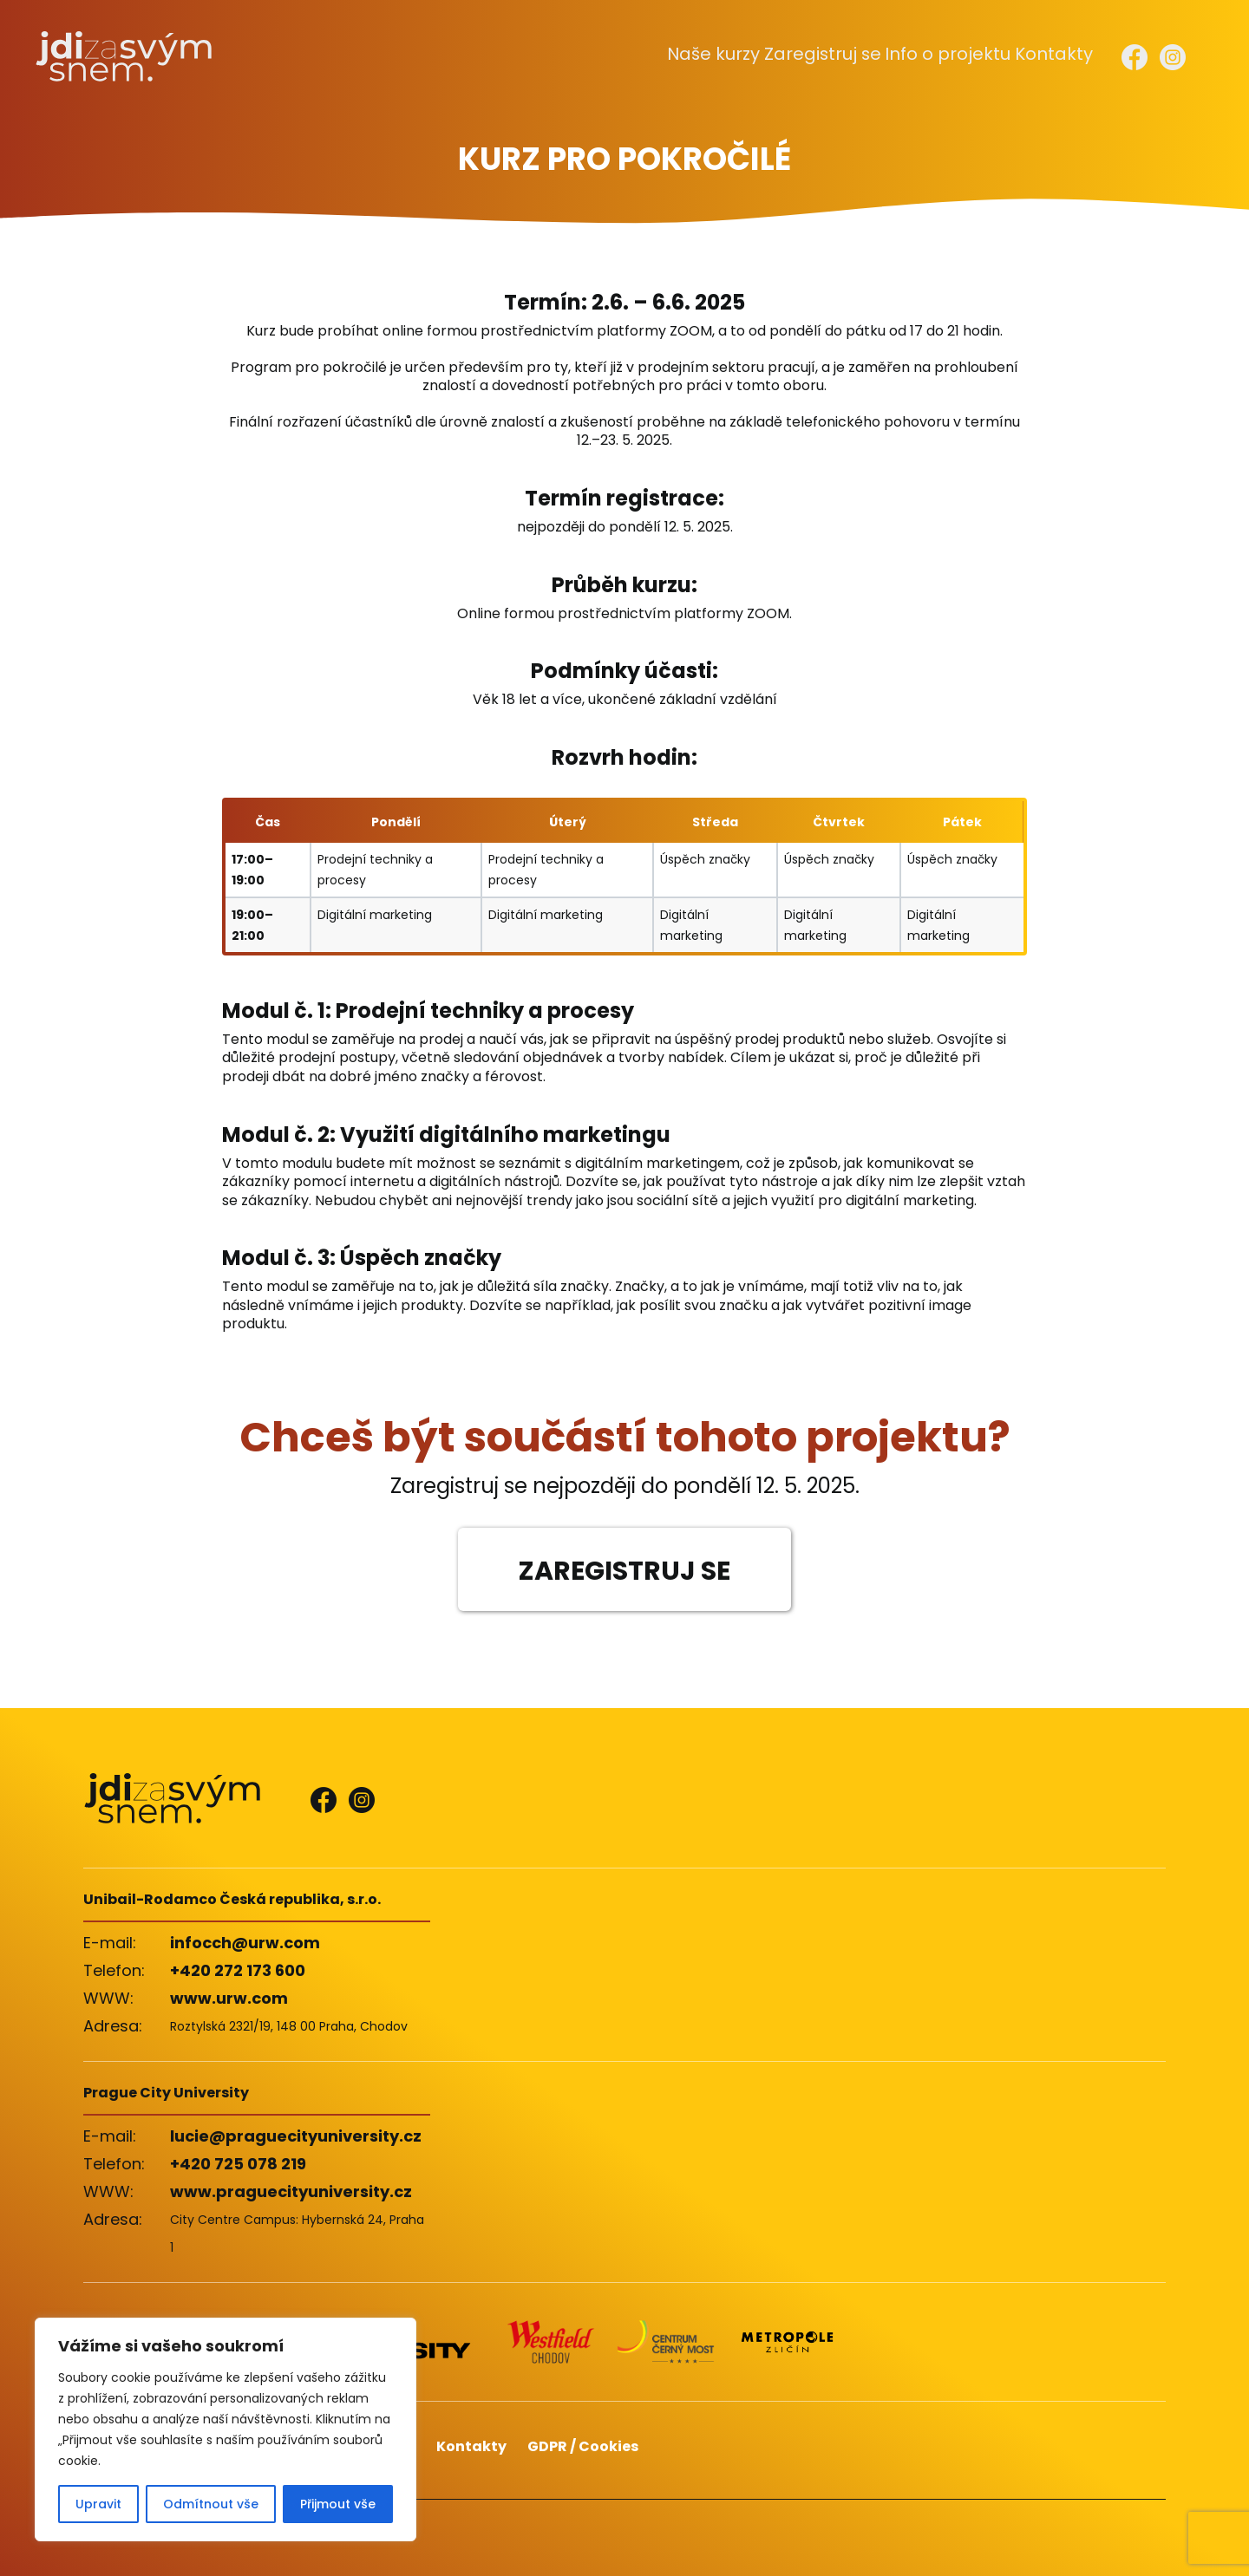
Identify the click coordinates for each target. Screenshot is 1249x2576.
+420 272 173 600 (237, 1970)
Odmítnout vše (210, 2504)
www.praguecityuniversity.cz (291, 2191)
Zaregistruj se (844, 55)
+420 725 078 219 (238, 2164)
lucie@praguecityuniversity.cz (296, 2136)
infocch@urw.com (245, 1942)
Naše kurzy (744, 55)
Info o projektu (956, 55)
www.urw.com (229, 1998)
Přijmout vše (338, 2504)
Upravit (98, 2504)
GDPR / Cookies (582, 2446)
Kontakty (1054, 55)
